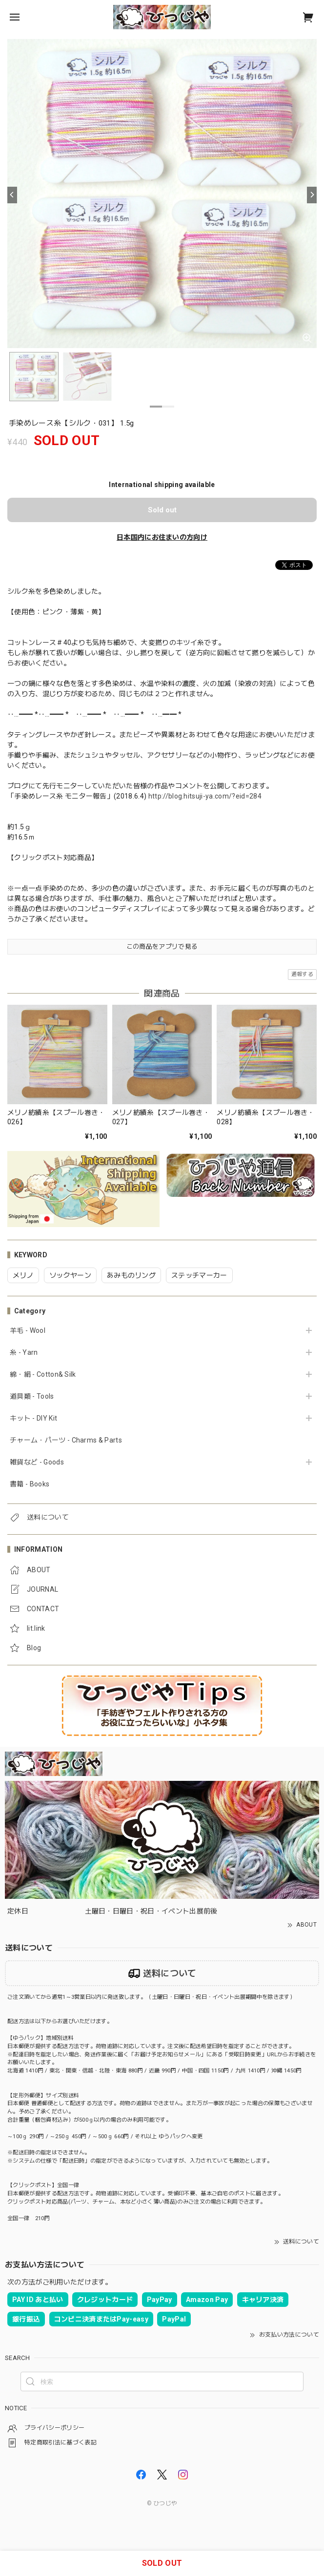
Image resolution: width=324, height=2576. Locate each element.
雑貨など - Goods (37, 1462)
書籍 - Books (29, 1484)
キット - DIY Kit (33, 1418)
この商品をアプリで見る (162, 946)
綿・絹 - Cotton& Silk (43, 1374)
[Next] (312, 195)
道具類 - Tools (32, 1396)
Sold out (162, 510)
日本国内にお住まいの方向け (162, 537)
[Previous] (12, 195)
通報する (302, 974)
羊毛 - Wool (27, 1330)
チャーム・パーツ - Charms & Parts (66, 1440)
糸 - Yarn (24, 1352)
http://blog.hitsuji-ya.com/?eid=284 (205, 796)
